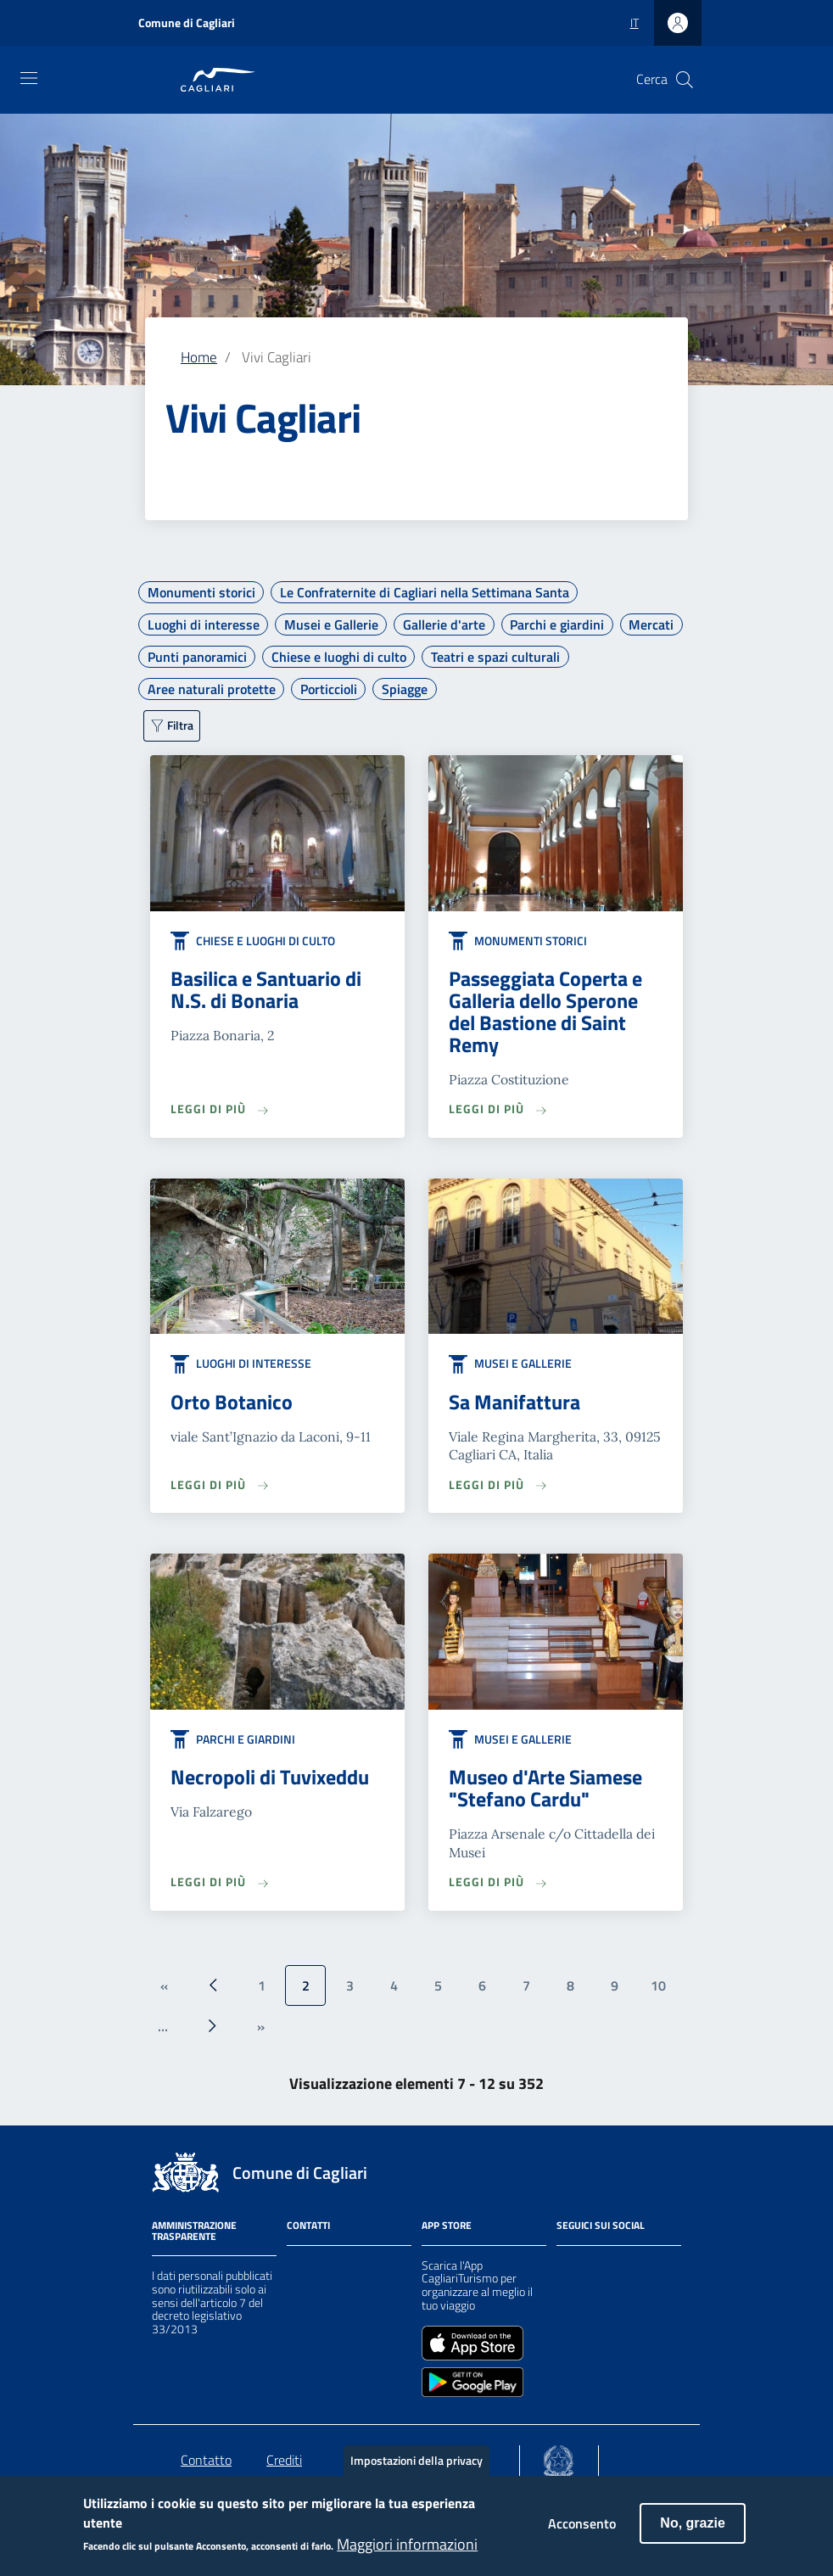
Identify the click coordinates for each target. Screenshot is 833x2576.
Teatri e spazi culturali (495, 657)
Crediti (284, 2460)
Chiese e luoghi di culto (338, 657)
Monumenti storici (201, 592)
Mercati (651, 624)
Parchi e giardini (557, 624)
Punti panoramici (197, 657)
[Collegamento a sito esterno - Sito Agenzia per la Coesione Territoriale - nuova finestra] (558, 2457)
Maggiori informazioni (407, 2555)
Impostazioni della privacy (416, 2471)
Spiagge (405, 689)
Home (199, 356)
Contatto (206, 2460)
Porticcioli (328, 689)
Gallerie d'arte (444, 624)
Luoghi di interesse (204, 624)
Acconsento (582, 2534)
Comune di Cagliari (186, 22)
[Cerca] (684, 80)
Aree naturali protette (212, 689)
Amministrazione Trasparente (194, 2230)
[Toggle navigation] (29, 78)
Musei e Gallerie (331, 624)
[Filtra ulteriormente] (171, 725)
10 (658, 1985)
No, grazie (692, 2534)
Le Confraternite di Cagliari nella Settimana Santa (424, 592)
